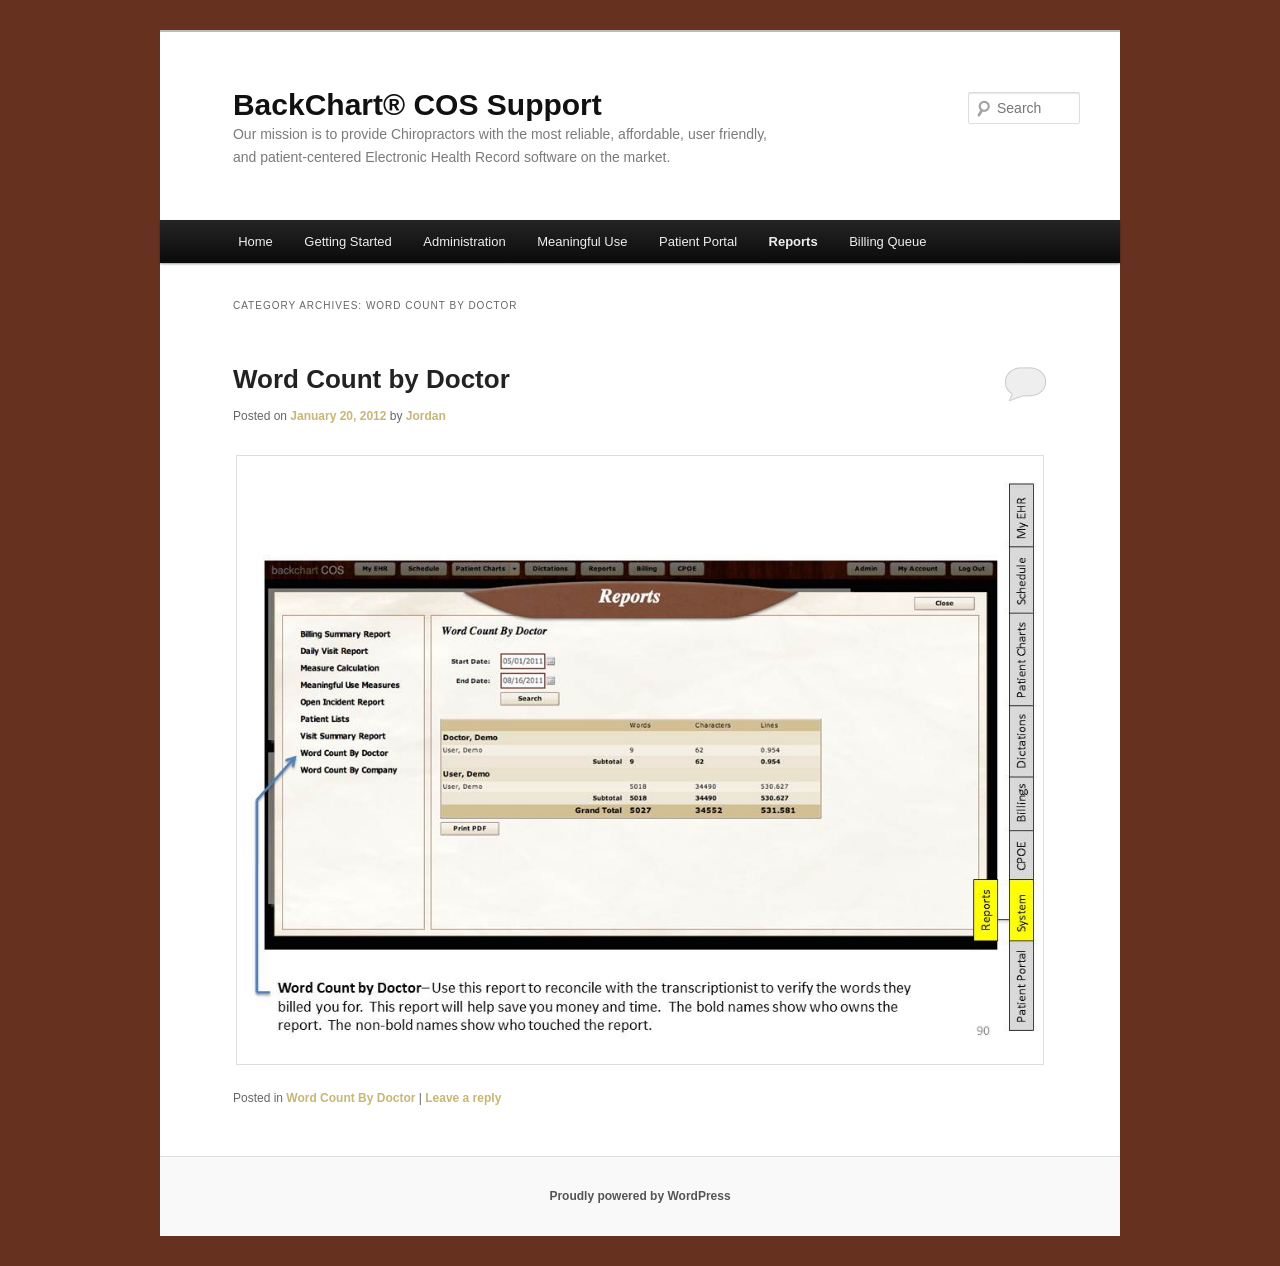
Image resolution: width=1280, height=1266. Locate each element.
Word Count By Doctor (350, 1098)
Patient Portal (698, 241)
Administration (464, 241)
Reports (793, 241)
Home (255, 241)
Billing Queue (887, 241)
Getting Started (347, 241)
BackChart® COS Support (417, 104)
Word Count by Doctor (371, 379)
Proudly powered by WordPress (639, 1196)
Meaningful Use (582, 241)
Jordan (426, 416)
